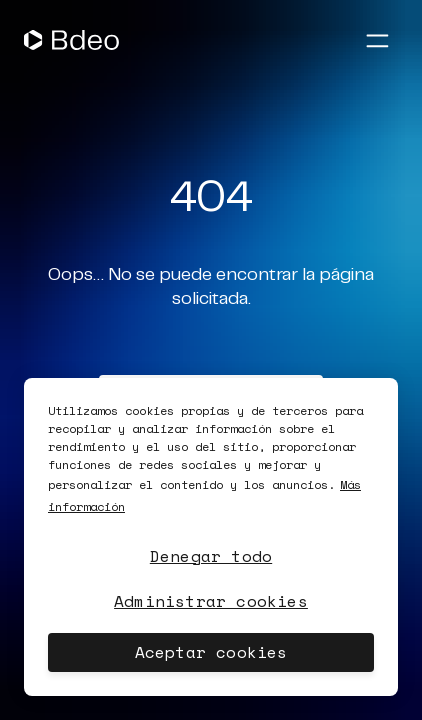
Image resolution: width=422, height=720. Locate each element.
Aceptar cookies (211, 652)
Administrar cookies (211, 601)
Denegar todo (211, 556)
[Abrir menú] (377, 40)
